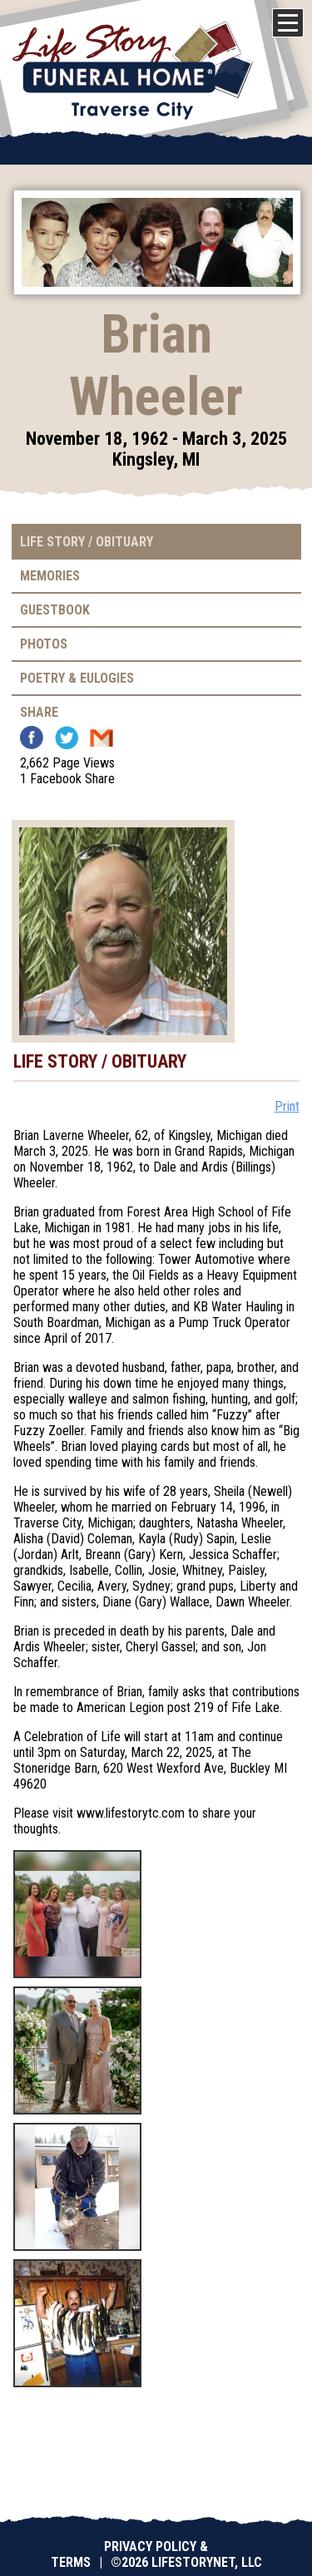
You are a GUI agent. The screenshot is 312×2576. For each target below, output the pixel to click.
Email (101, 737)
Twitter (66, 737)
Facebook (31, 737)
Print (287, 1106)
